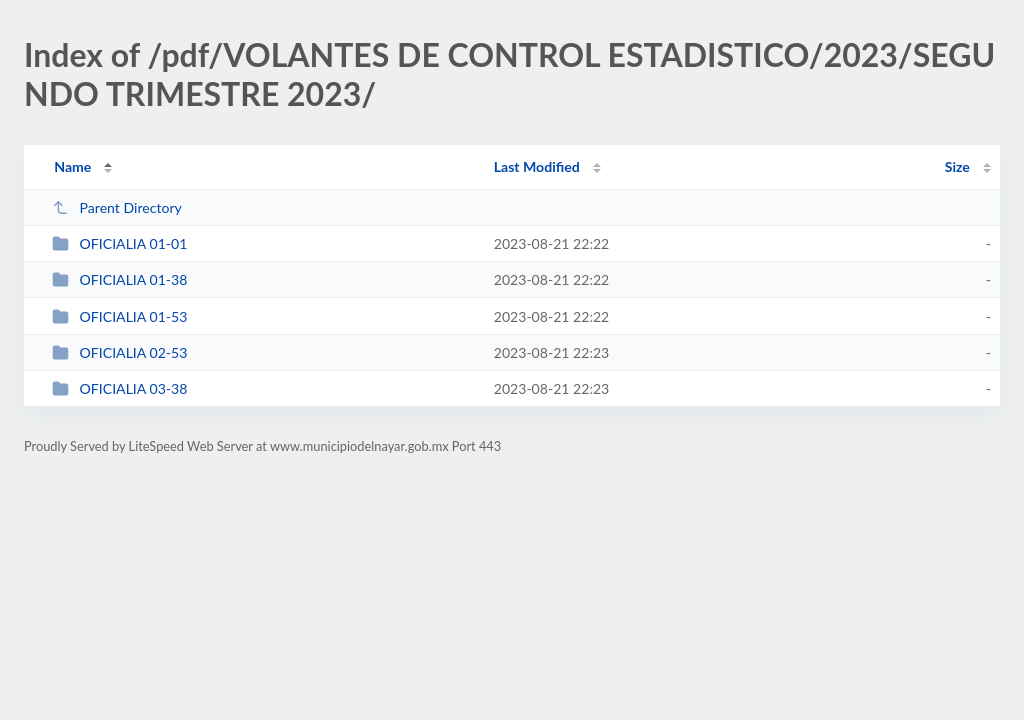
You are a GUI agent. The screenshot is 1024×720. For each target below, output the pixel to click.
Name (72, 166)
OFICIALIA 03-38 (119, 388)
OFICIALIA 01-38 (119, 279)
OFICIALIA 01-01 (119, 243)
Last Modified (537, 166)
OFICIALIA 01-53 (119, 316)
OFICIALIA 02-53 (119, 352)
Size (957, 166)
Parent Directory (117, 207)
